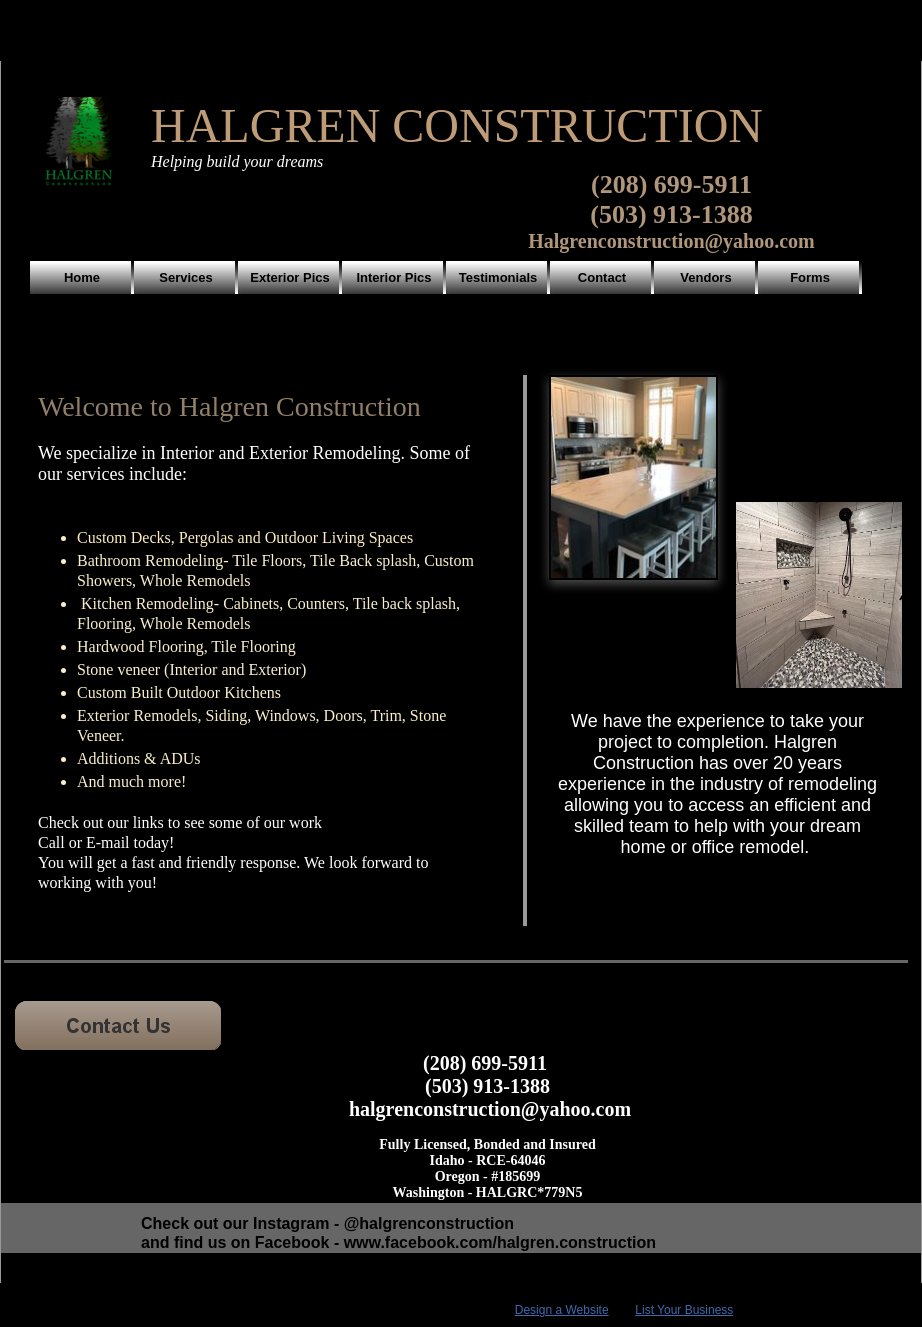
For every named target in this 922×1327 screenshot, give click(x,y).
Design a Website (562, 1310)
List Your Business (684, 1310)
